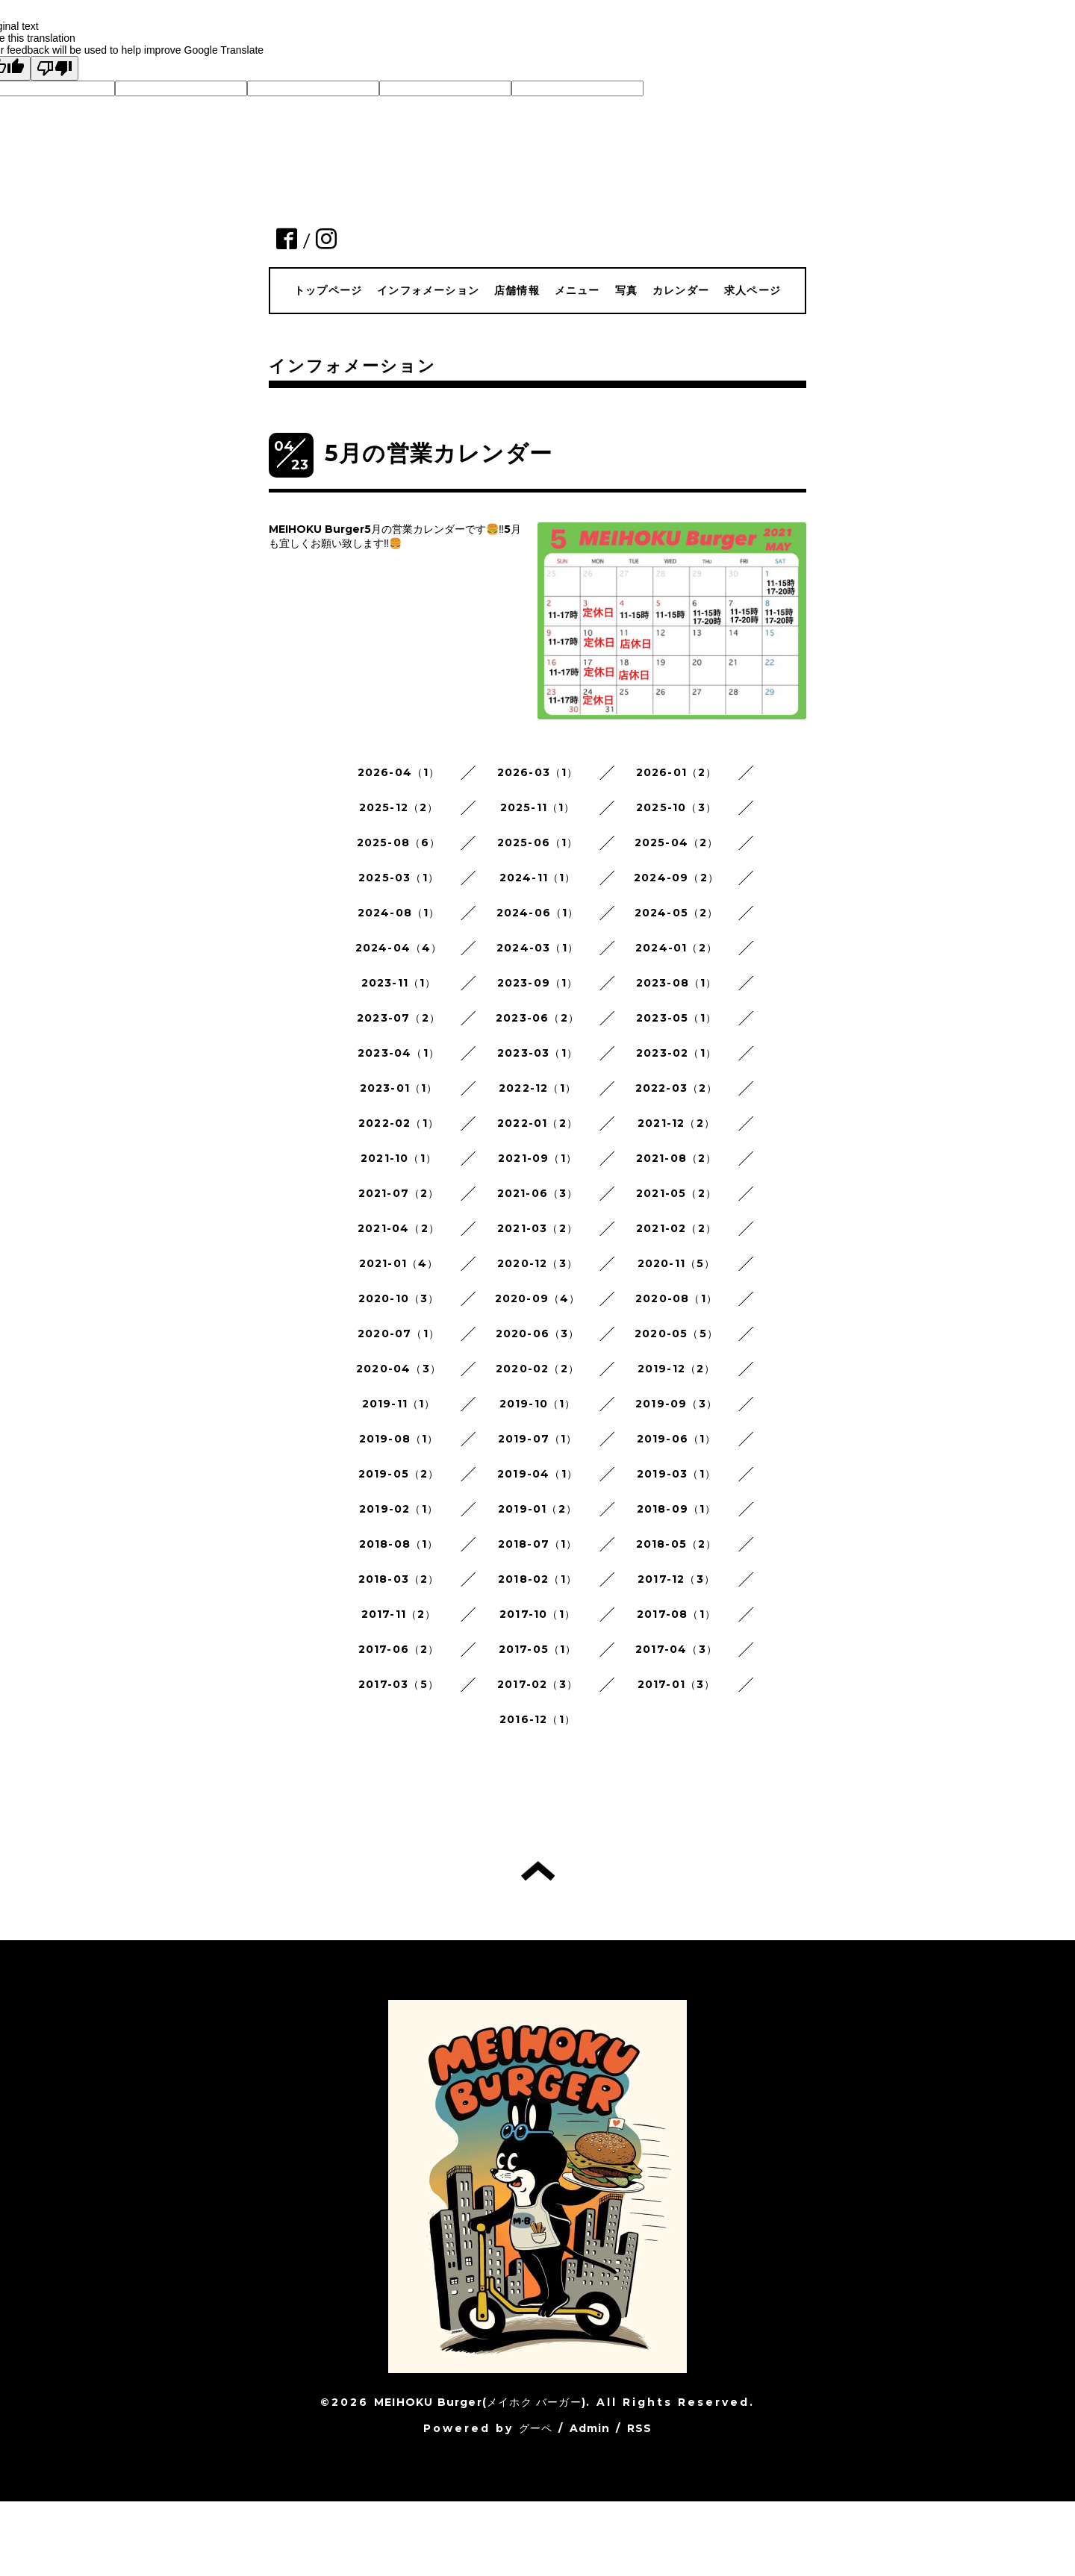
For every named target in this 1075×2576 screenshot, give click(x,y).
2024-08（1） (399, 912)
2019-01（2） (537, 1509)
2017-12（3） (676, 1579)
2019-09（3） (676, 1403)
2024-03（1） (537, 947)
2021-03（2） (537, 1228)
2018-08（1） (399, 1544)
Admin (590, 2428)
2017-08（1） (676, 1614)
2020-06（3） (538, 1333)
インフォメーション (428, 290)
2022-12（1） (537, 1088)
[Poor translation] (54, 68)
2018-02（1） (537, 1579)
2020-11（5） (677, 1263)
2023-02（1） (676, 1053)
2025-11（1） (538, 807)
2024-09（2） (676, 877)
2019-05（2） (399, 1474)
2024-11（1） (537, 877)
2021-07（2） (399, 1193)
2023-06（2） (537, 1018)
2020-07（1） (399, 1333)
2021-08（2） (676, 1158)
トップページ (328, 290)
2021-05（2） (676, 1193)
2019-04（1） (537, 1474)
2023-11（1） (399, 983)
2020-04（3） (398, 1368)
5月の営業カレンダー (438, 453)
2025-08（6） (399, 842)
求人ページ (752, 290)
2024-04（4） (399, 947)
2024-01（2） (676, 947)
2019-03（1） (676, 1474)
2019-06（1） (677, 1438)
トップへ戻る (538, 1871)
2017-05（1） (538, 1649)
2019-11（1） (399, 1403)
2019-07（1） (538, 1438)
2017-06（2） (399, 1649)
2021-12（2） (676, 1123)
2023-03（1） (537, 1053)
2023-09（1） (538, 983)
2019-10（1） (537, 1403)
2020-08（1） (676, 1298)
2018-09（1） (677, 1509)
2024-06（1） (537, 912)
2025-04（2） (677, 842)
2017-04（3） (676, 1649)
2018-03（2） (399, 1579)
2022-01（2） (537, 1123)
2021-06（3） (538, 1193)
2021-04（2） (399, 1228)
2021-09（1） (537, 1158)
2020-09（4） (538, 1298)
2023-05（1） (676, 1018)
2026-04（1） (399, 772)
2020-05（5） (676, 1333)
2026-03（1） (538, 772)
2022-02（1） (398, 1123)
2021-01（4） (399, 1263)
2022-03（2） (676, 1088)
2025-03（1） (398, 877)
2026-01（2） (676, 772)
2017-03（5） (398, 1684)
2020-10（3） (399, 1298)
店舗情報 (517, 290)
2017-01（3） (677, 1684)
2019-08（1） (399, 1438)
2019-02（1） (398, 1509)
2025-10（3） (676, 807)
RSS (639, 2428)
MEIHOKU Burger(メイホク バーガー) (480, 2402)
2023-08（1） (676, 983)
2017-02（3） (537, 1684)
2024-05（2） (677, 912)
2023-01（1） (399, 1088)
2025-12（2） (399, 807)
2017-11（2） (399, 1614)
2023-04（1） (399, 1053)
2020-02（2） (537, 1368)
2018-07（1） (538, 1544)
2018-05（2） (676, 1544)
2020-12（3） (537, 1263)
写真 (626, 290)
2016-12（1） (537, 1719)
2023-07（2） (398, 1018)
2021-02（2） (676, 1228)
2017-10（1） (537, 1614)
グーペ (536, 2428)
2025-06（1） (538, 842)
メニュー (577, 290)
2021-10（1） (399, 1158)
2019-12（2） (677, 1368)
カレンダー (680, 290)
